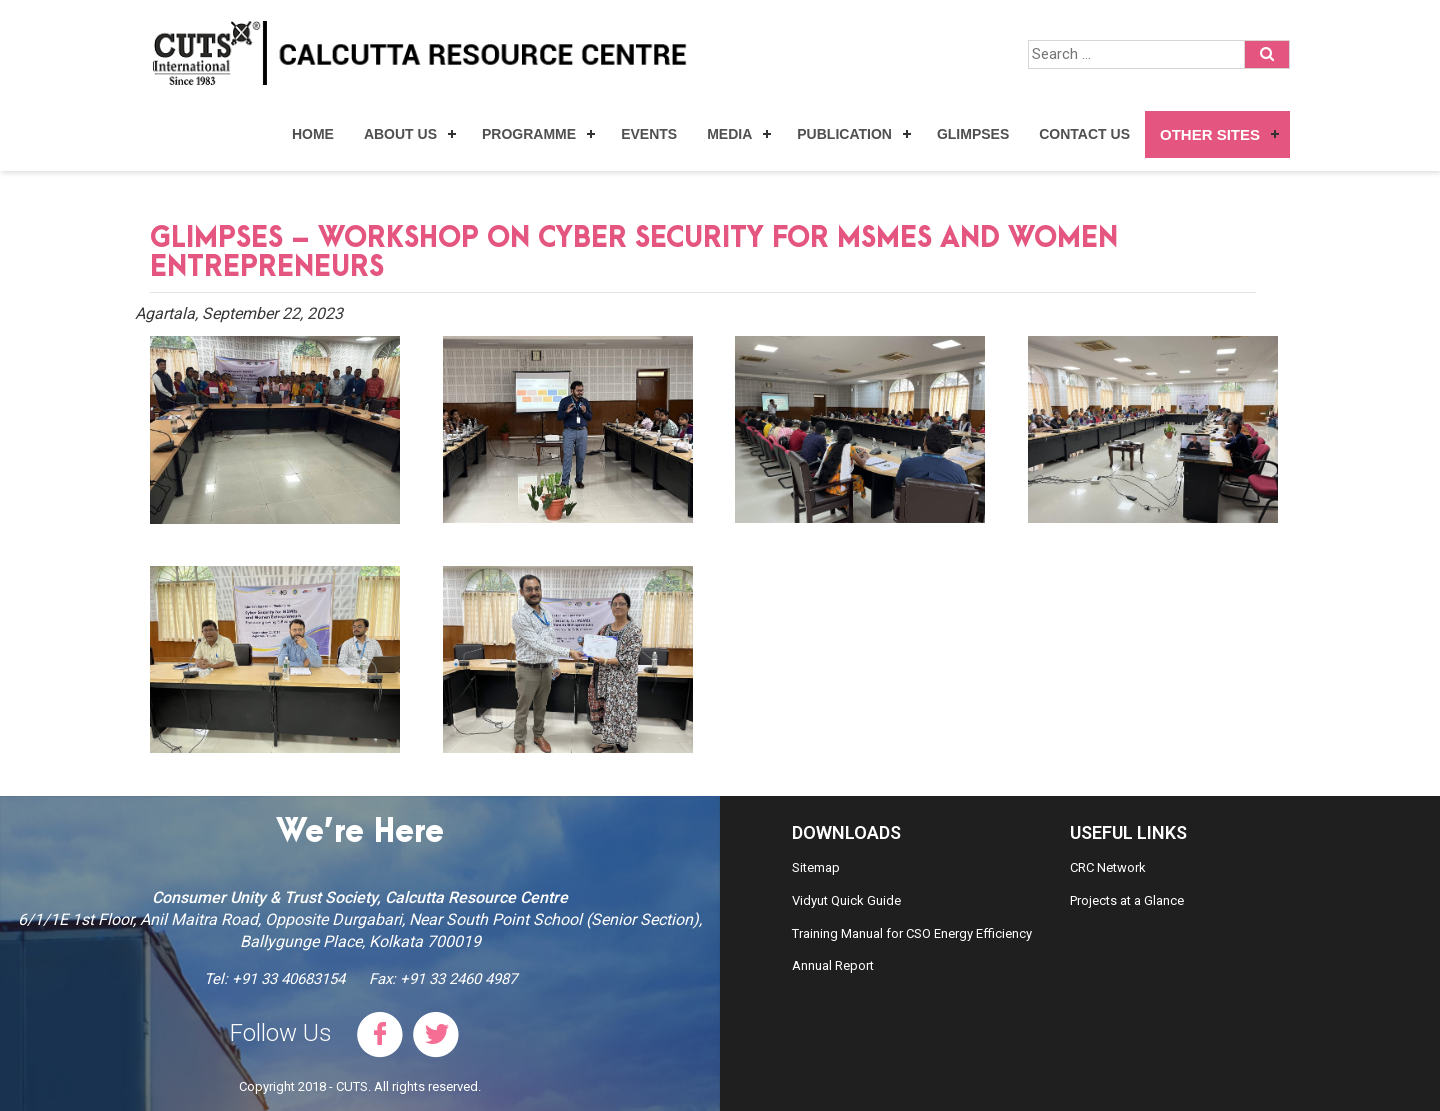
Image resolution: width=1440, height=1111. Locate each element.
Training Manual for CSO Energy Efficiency (912, 933)
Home (313, 134)
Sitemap (816, 867)
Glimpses (973, 134)
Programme (529, 134)
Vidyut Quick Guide (846, 900)
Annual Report (833, 965)
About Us (400, 134)
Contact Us (1084, 134)
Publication (844, 134)
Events (649, 134)
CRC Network (1108, 867)
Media (729, 134)
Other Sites (1210, 134)
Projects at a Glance (1127, 900)
